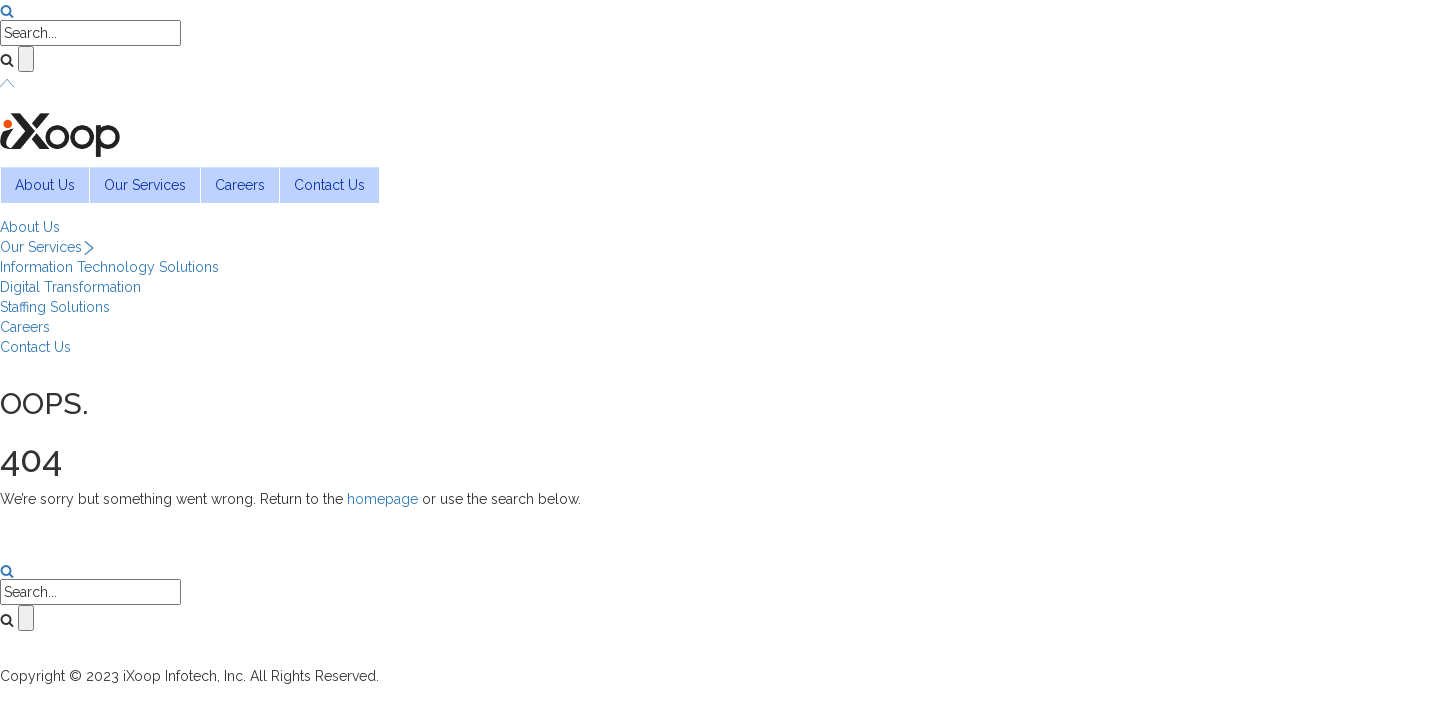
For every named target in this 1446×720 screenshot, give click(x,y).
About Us (45, 185)
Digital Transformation (70, 287)
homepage (382, 499)
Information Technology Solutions (109, 267)
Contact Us (329, 185)
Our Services (145, 185)
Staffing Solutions (55, 307)
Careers (240, 185)
